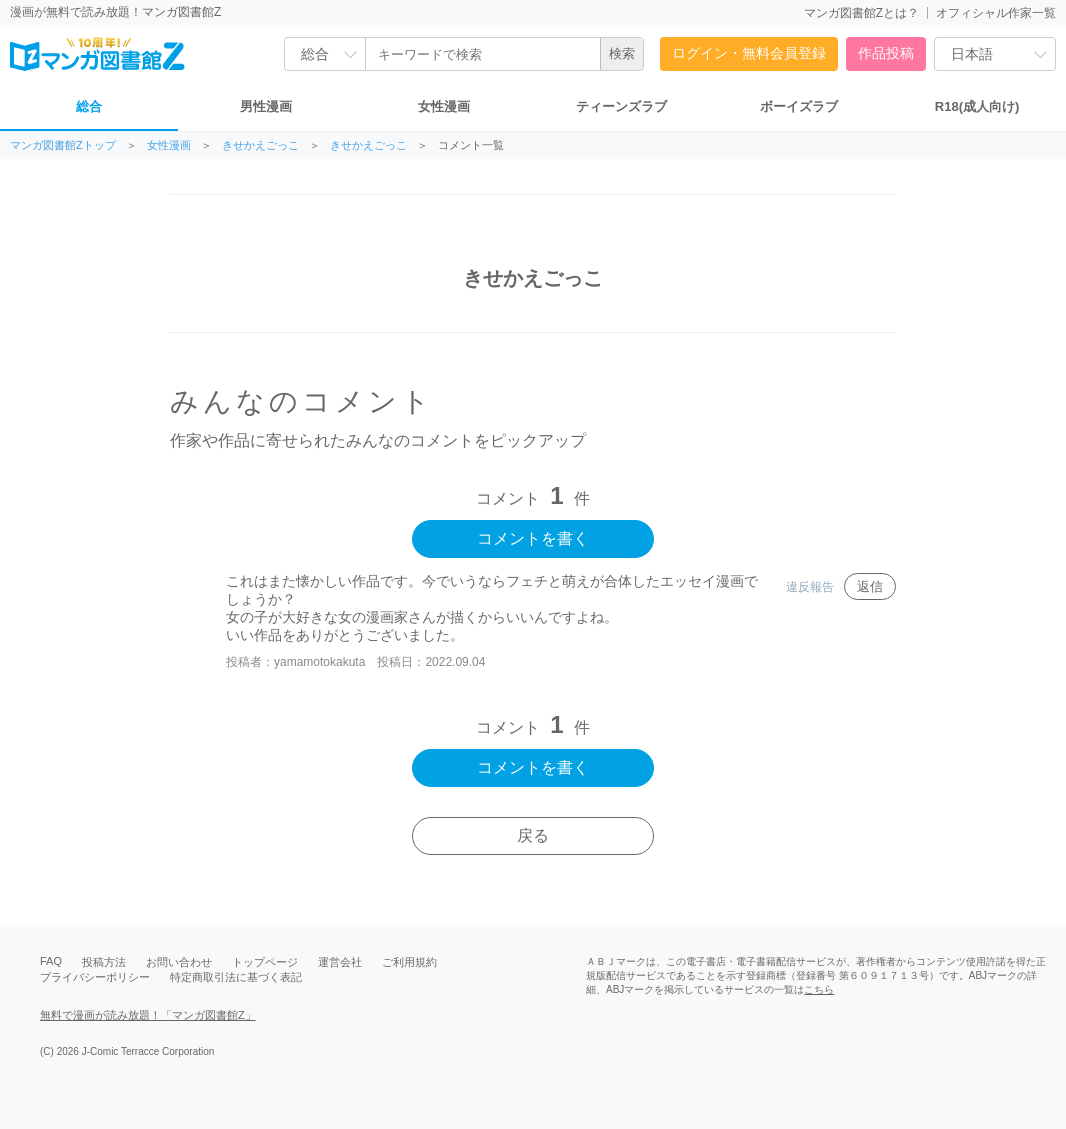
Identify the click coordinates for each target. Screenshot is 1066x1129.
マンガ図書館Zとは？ (861, 13)
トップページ (265, 962)
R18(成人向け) (977, 106)
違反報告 (810, 587)
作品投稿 (886, 53)
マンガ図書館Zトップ (63, 145)
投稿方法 (104, 962)
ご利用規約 (409, 962)
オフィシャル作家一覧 (996, 13)
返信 (870, 586)
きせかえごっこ (260, 145)
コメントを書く (533, 538)
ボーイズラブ (799, 106)
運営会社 (340, 962)
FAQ (51, 961)
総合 (89, 106)
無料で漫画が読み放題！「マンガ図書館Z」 (148, 1015)
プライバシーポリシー (95, 977)
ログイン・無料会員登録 (749, 53)
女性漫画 (444, 106)
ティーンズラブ (621, 106)
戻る (533, 835)
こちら (819, 989)
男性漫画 (266, 106)
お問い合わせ (179, 962)
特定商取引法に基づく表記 (236, 977)
